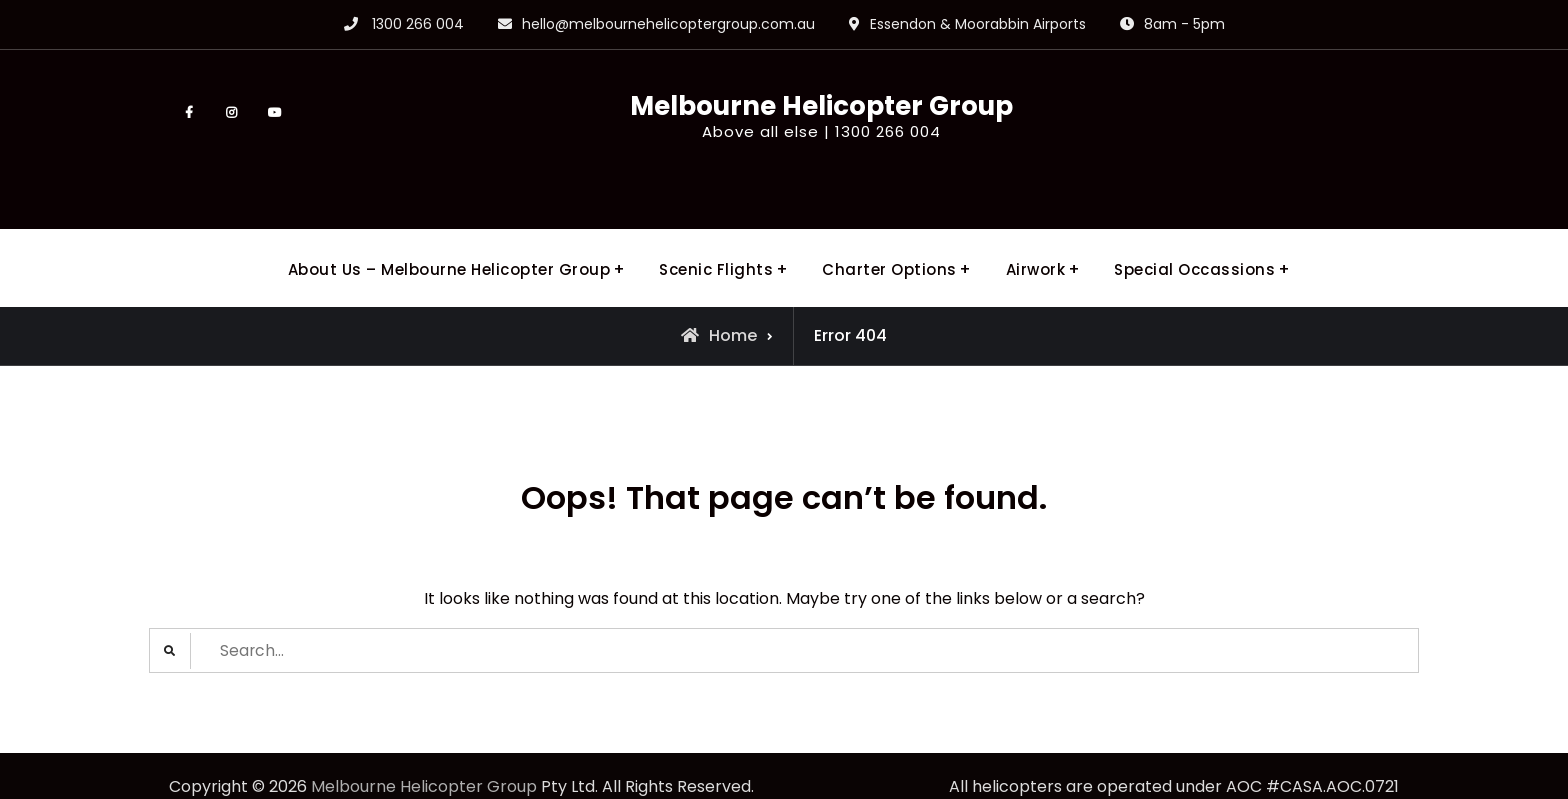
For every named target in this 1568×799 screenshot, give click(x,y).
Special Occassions (1194, 232)
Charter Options (889, 232)
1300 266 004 (418, 24)
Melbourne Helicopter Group (783, 108)
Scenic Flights (716, 232)
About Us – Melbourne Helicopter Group (449, 232)
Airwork (1036, 232)
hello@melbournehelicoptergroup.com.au (668, 24)
